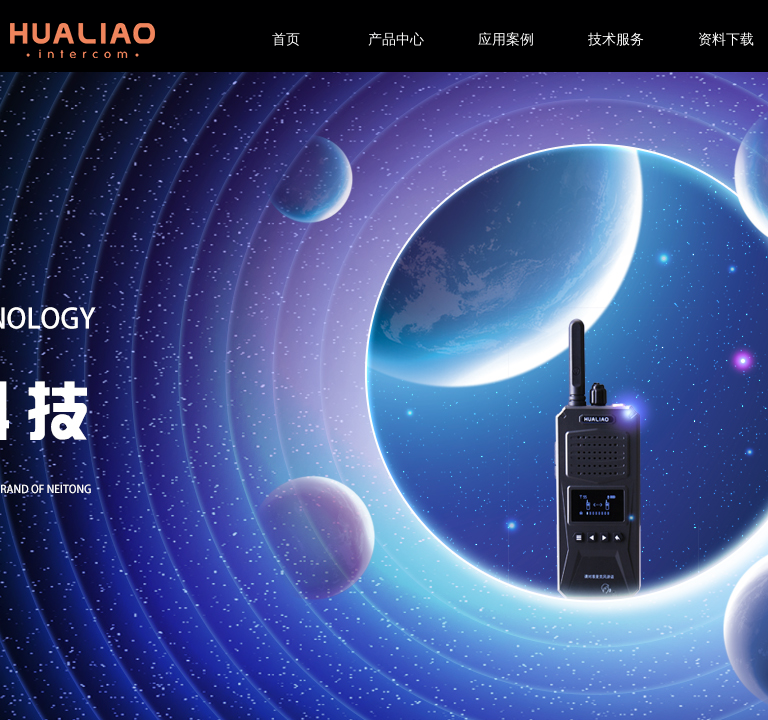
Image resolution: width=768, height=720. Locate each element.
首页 (286, 39)
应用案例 (506, 39)
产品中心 (396, 39)
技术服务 (616, 39)
